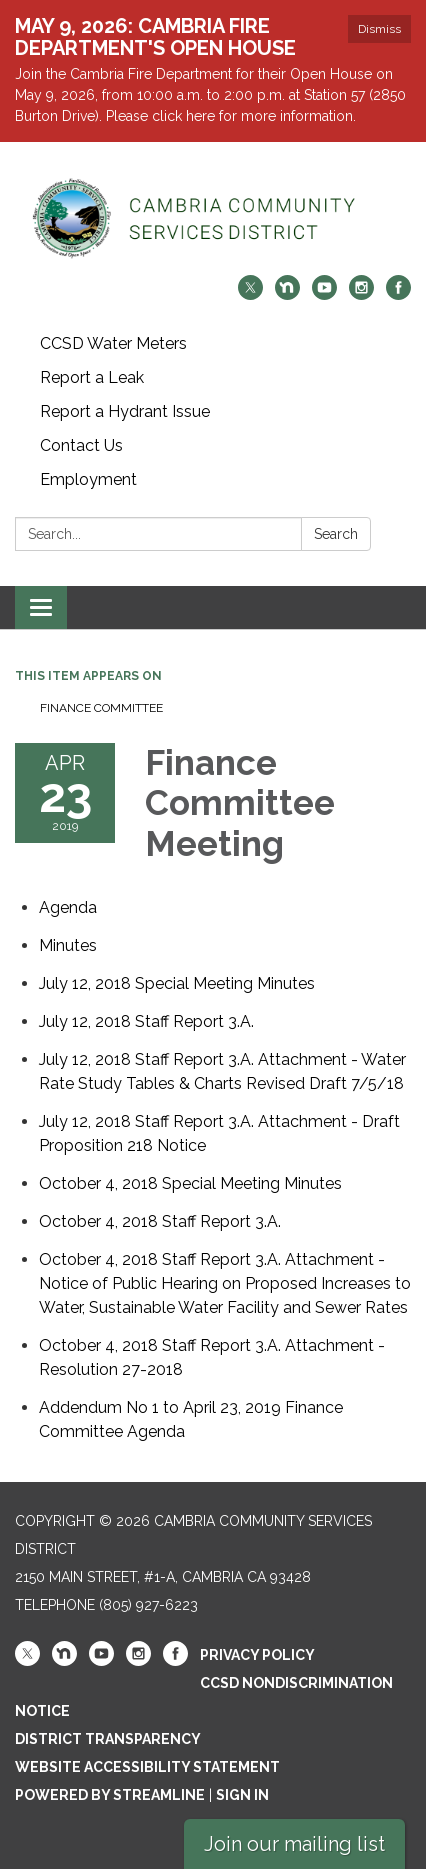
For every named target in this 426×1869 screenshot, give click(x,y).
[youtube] (324, 294)
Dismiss (379, 29)
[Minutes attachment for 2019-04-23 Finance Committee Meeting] (68, 945)
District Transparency (108, 1739)
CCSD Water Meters (113, 343)
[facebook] (398, 294)
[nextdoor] (287, 294)
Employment (88, 479)
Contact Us (81, 445)
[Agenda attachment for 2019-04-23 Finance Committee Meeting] (68, 907)
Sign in (242, 1795)
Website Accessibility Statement (147, 1767)
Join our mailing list (294, 1844)
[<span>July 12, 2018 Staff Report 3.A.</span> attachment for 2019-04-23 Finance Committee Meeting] (146, 1021)
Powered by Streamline (110, 1795)
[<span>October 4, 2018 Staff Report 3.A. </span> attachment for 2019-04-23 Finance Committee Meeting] (162, 1221)
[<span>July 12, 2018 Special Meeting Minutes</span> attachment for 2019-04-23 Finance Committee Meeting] (177, 983)
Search (336, 534)
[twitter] (250, 294)
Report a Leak (92, 377)
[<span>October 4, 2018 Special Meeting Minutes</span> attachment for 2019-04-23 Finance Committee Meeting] (190, 1183)
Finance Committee (101, 708)
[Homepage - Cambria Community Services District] (213, 218)
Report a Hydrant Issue (125, 411)
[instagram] (361, 294)
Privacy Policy (257, 1655)
